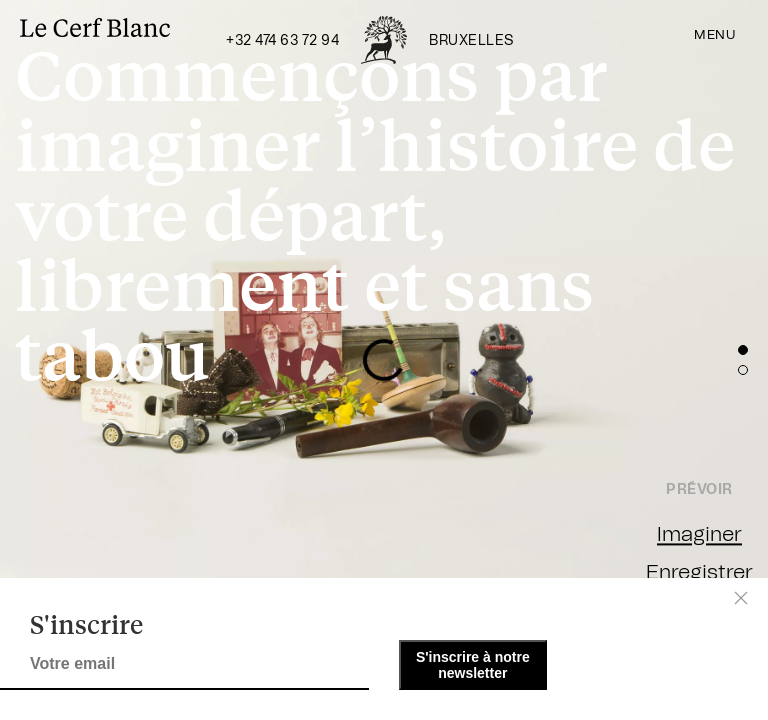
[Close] (741, 598)
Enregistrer (699, 572)
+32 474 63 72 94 (282, 41)
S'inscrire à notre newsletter (473, 665)
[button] (743, 350)
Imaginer (699, 534)
